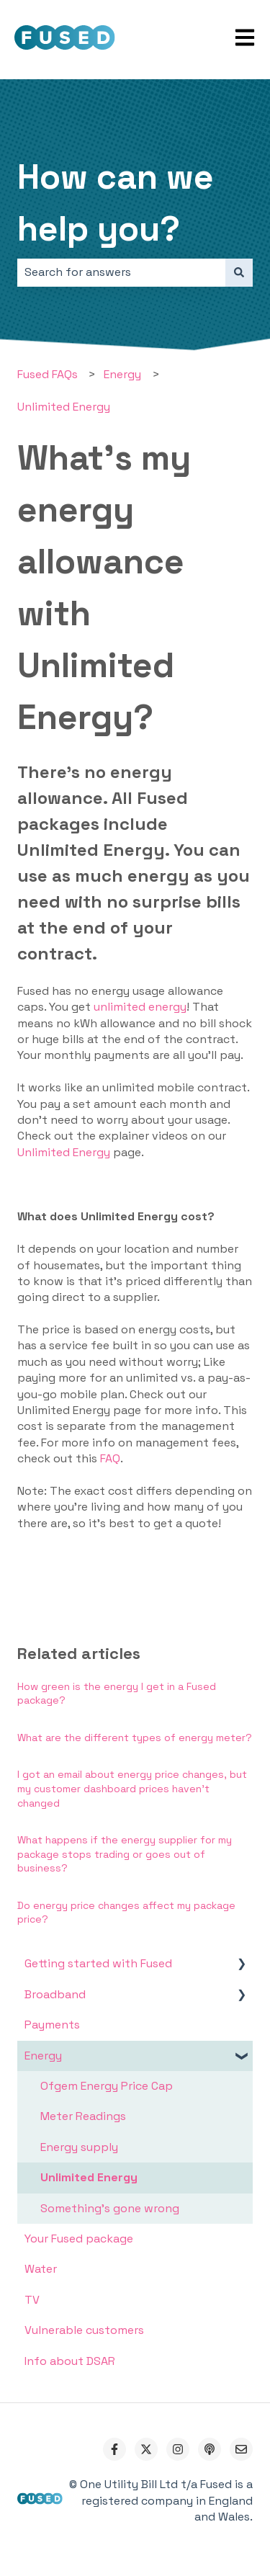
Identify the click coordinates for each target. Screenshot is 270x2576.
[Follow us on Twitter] (146, 2449)
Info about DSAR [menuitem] (69, 2361)
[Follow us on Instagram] (177, 2449)
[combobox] (121, 272)
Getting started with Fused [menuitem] (98, 1963)
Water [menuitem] (40, 2268)
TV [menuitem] (32, 2299)
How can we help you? (115, 203)
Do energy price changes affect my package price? (126, 1912)
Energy (122, 374)
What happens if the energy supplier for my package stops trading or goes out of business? (124, 1853)
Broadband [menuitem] (55, 1994)
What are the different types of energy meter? (134, 1737)
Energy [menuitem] (43, 2055)
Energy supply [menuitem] (79, 2147)
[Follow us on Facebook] (114, 2449)
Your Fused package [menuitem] (78, 2238)
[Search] (239, 272)
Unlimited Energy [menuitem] (89, 2177)
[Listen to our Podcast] (209, 2449)
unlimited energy (140, 1006)
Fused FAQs (47, 374)
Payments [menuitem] (52, 2024)
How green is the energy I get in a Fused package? (116, 1693)
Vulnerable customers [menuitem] (84, 2330)
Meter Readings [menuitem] (83, 2116)
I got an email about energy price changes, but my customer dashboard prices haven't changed (132, 1788)
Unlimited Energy (63, 406)
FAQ (110, 1458)
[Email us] (241, 2449)
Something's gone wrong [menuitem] (109, 2208)
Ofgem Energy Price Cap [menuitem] (106, 2085)
